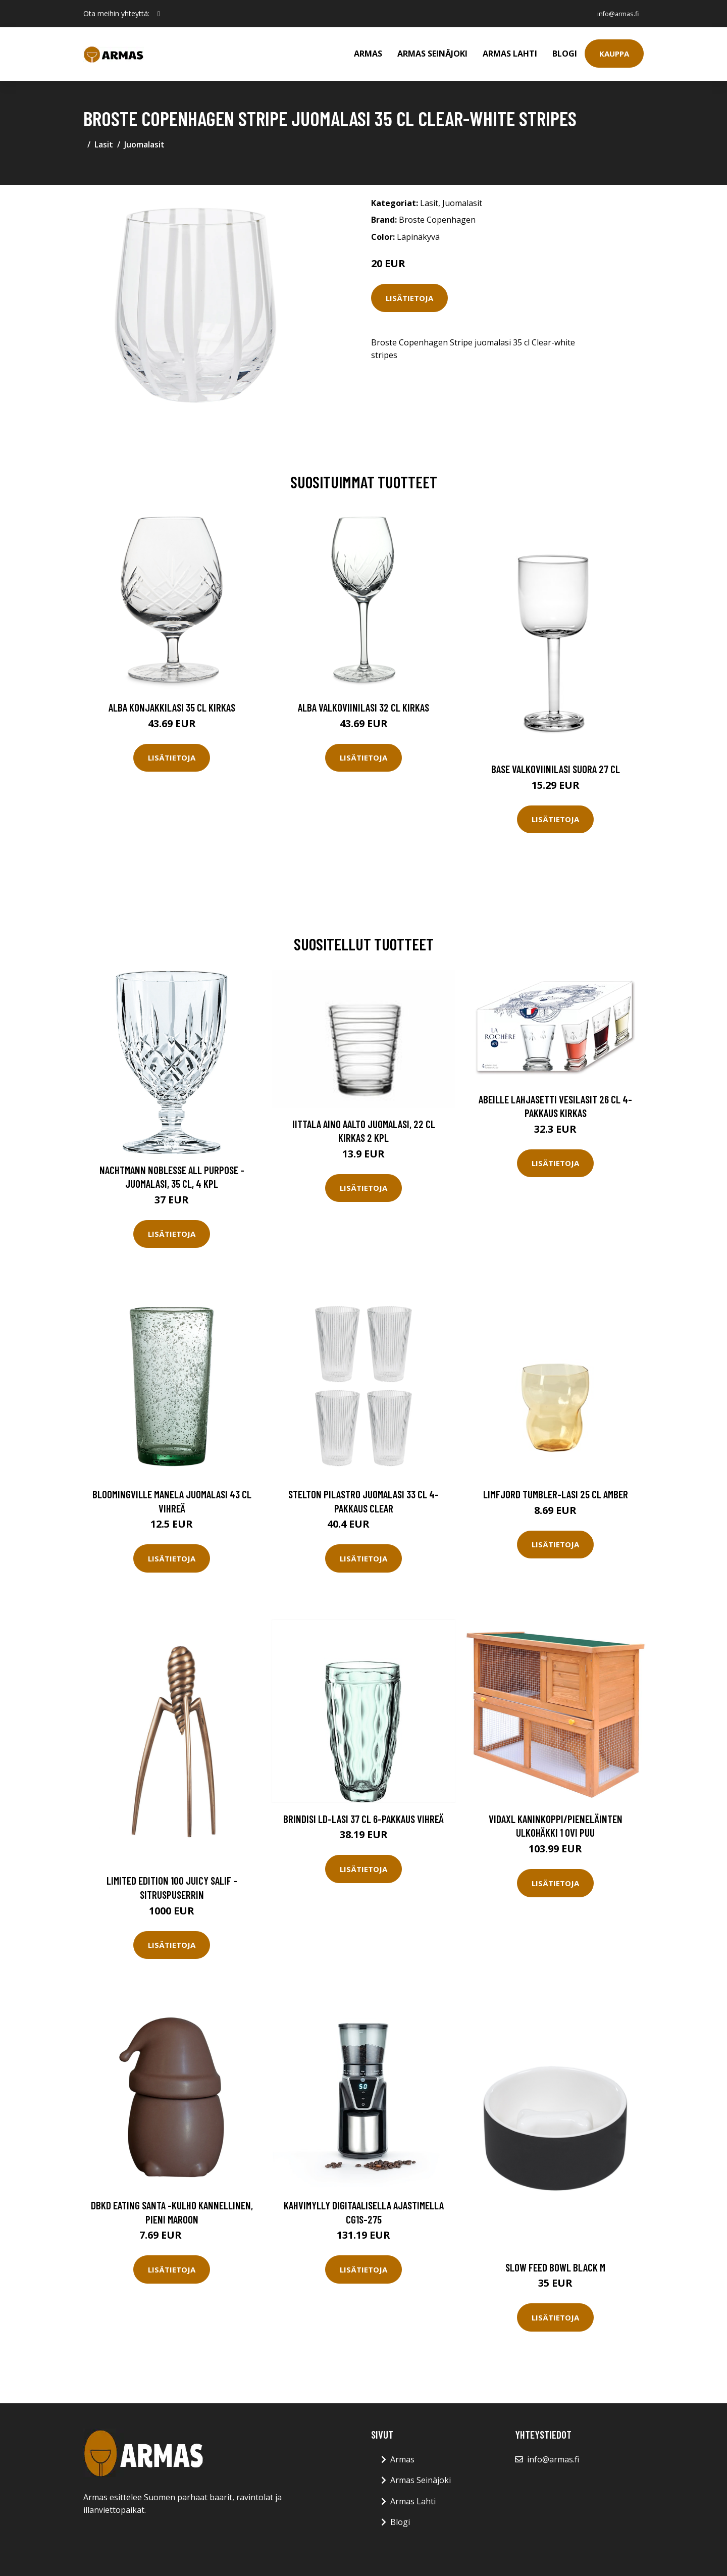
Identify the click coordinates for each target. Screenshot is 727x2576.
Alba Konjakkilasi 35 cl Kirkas (172, 707)
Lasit (103, 144)
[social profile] (158, 13)
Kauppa (614, 53)
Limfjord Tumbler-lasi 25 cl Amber (555, 1494)
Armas (368, 53)
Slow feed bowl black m (555, 2267)
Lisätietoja (409, 298)
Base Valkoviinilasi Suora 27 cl (555, 769)
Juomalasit (144, 144)
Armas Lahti (510, 53)
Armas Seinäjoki (432, 53)
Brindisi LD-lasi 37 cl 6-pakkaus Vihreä (363, 1818)
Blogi (564, 53)
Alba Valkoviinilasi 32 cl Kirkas (363, 707)
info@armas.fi (613, 13)
